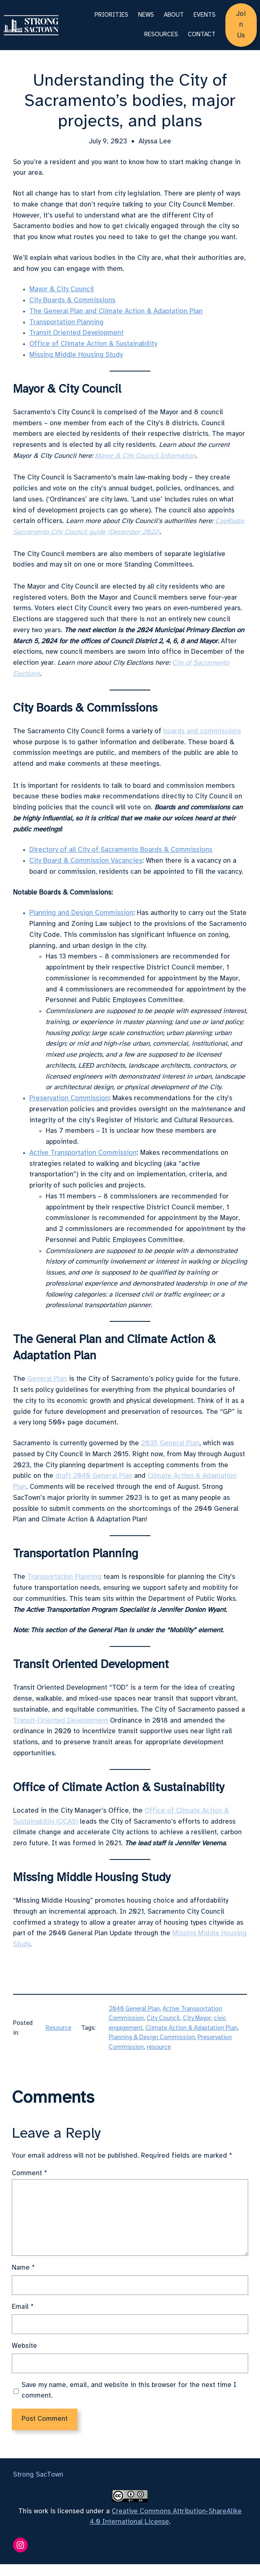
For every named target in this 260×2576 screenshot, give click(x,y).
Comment (29, 2173)
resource (159, 2047)
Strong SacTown (38, 2474)
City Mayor (197, 2018)
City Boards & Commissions (72, 300)
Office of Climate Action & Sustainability (93, 344)
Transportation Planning (66, 322)
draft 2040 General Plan (93, 1476)
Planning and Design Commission (81, 913)
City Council (163, 2018)
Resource (58, 2028)
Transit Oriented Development (76, 333)
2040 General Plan (134, 2009)
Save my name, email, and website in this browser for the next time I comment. (129, 2391)
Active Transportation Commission (83, 1153)
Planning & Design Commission (152, 2037)
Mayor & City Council (61, 289)
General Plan (47, 1379)
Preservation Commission (69, 1098)
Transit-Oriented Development (60, 1720)
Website (24, 2346)
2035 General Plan (170, 1443)
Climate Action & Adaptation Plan (191, 2028)
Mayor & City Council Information (145, 456)
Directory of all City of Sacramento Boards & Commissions (120, 849)
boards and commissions (202, 731)
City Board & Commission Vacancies (85, 860)
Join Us (241, 25)
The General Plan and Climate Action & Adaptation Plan (116, 311)
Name (23, 2267)
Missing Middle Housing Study (76, 355)
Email (23, 2306)
